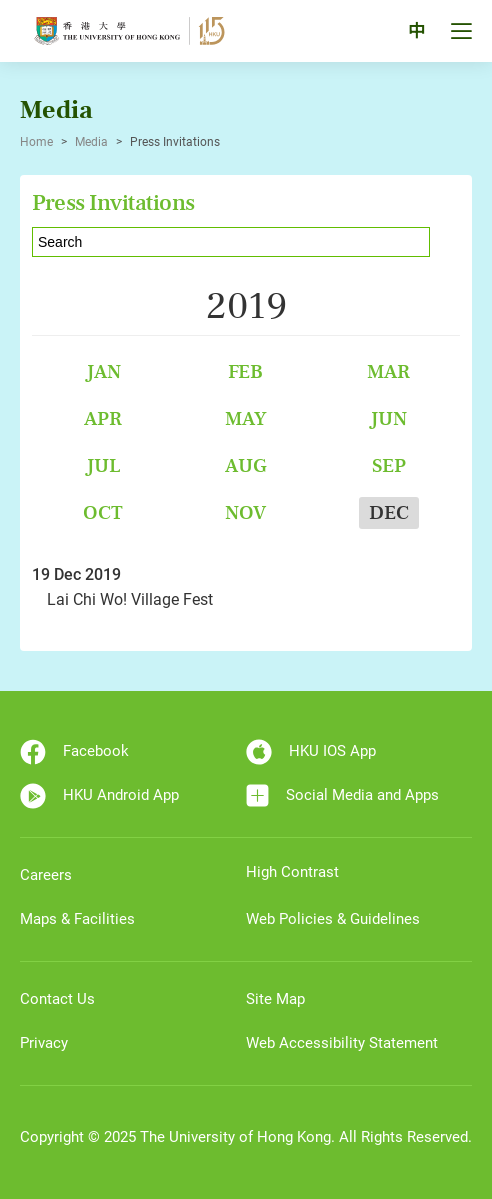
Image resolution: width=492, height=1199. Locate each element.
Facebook (74, 752)
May (246, 418)
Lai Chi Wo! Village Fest (130, 599)
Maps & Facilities (77, 919)
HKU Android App (99, 796)
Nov (245, 512)
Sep (389, 465)
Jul (103, 465)
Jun (388, 418)
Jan (103, 371)
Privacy (44, 1043)
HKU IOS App (311, 752)
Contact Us (57, 999)
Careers (46, 875)
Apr (103, 418)
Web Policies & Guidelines (333, 919)
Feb (245, 371)
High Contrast (292, 872)
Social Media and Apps (342, 795)
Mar (388, 371)
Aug (246, 465)
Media (91, 142)
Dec (389, 512)
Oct (103, 512)
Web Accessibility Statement (342, 1043)
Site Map (275, 999)
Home (36, 142)
